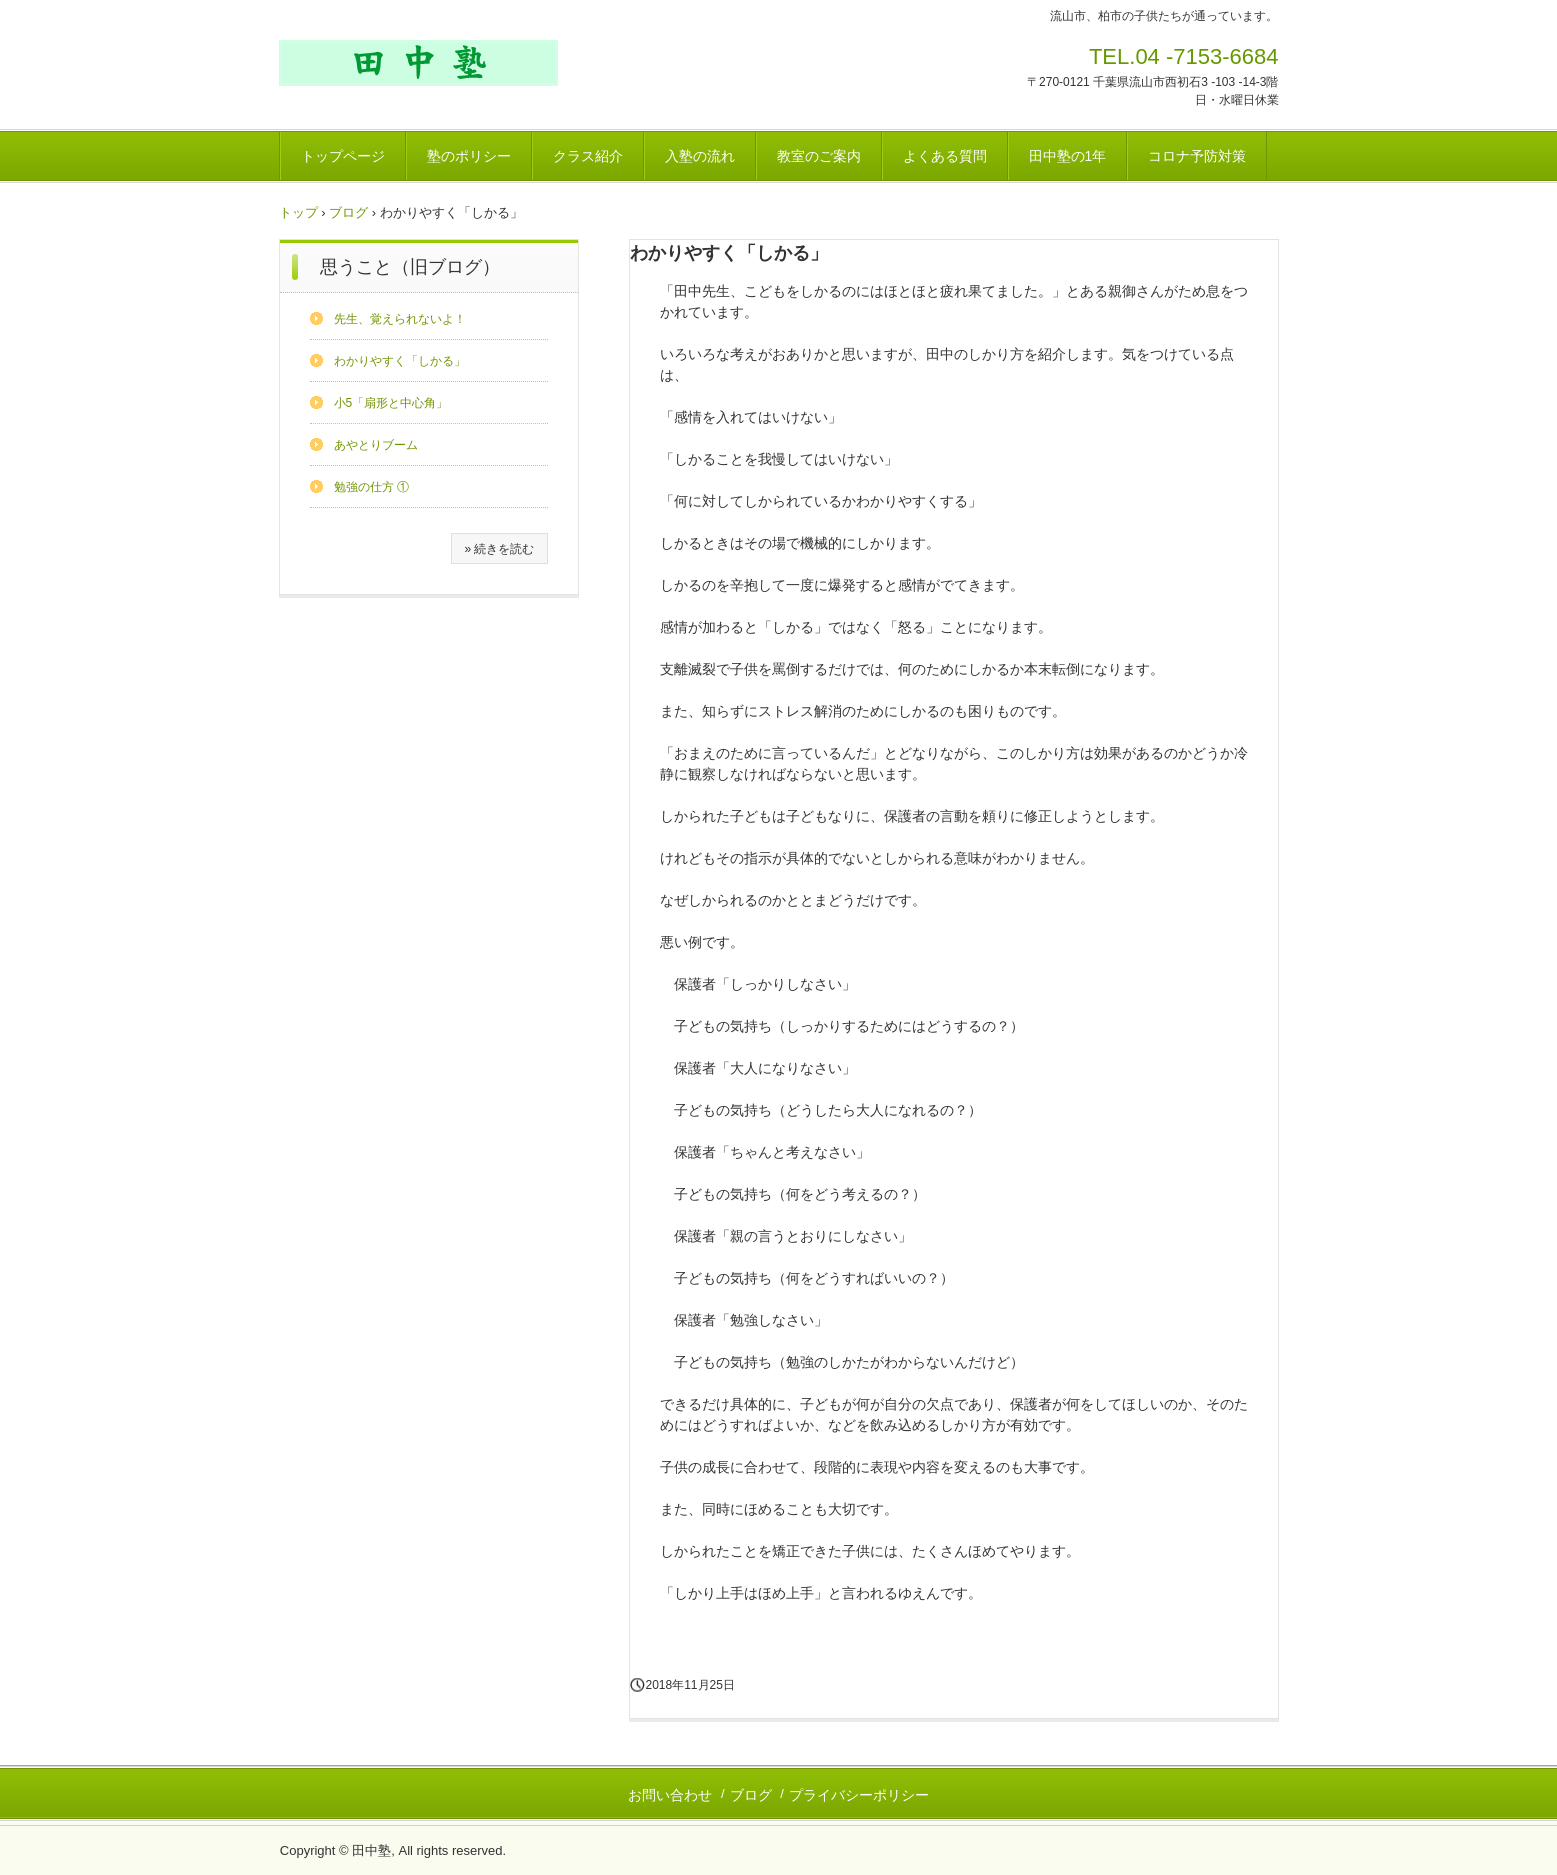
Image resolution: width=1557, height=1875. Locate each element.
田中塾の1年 (1068, 156)
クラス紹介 (588, 156)
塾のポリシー (469, 156)
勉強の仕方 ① (371, 487)
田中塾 (418, 63)
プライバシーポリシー (859, 1795)
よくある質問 (945, 156)
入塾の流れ (700, 156)
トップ (298, 212)
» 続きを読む (499, 549)
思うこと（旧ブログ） (410, 267)
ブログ (348, 212)
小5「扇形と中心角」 (391, 403)
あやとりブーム (376, 445)
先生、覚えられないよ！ (400, 319)
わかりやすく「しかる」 (400, 361)
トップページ (343, 156)
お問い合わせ (670, 1795)
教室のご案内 (819, 156)
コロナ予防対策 (1197, 156)
